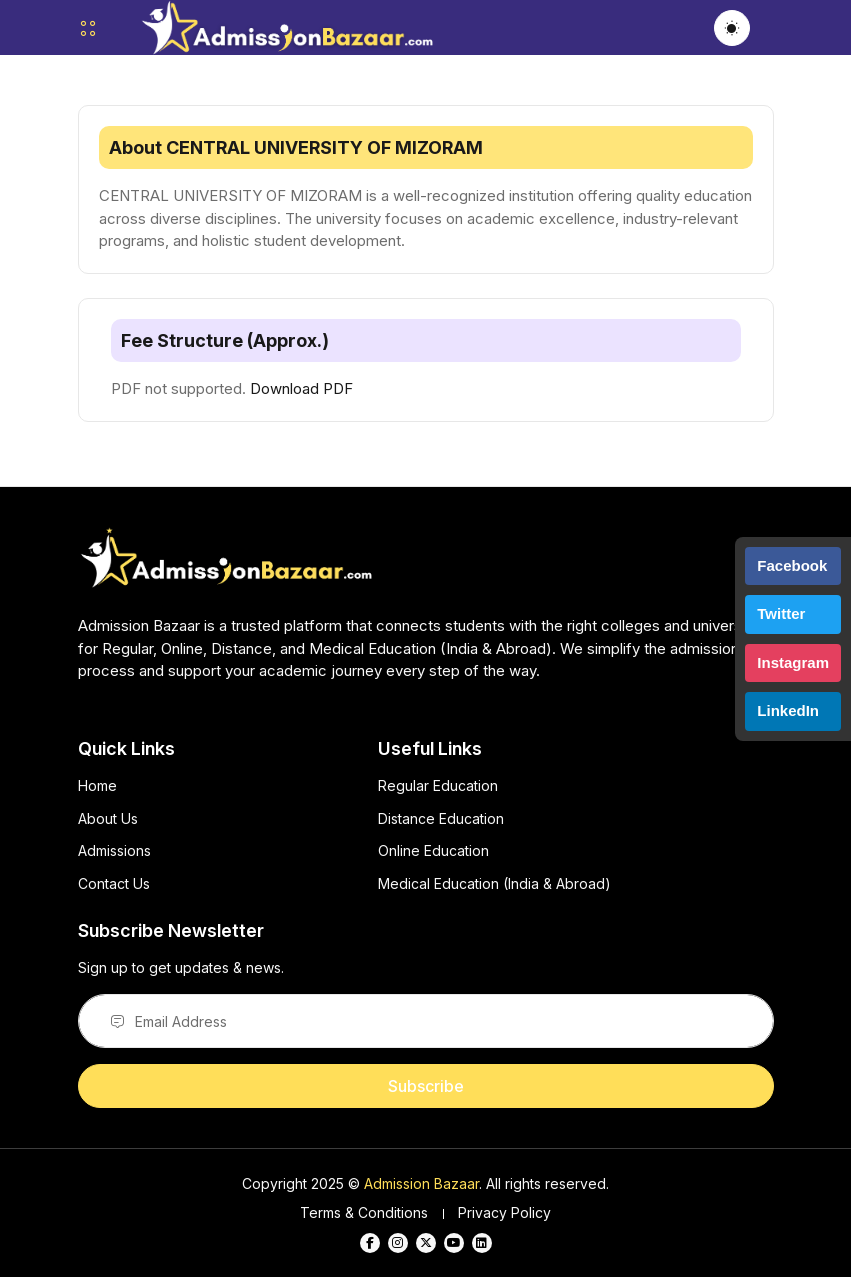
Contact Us (114, 883)
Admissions (114, 850)
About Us (108, 818)
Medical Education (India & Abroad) (494, 883)
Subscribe (426, 1086)
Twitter (781, 613)
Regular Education (438, 785)
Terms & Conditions (364, 1212)
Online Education (433, 850)
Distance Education (441, 818)
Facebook (792, 565)
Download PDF (301, 388)
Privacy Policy (504, 1212)
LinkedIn (788, 710)
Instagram (793, 662)
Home (97, 785)
